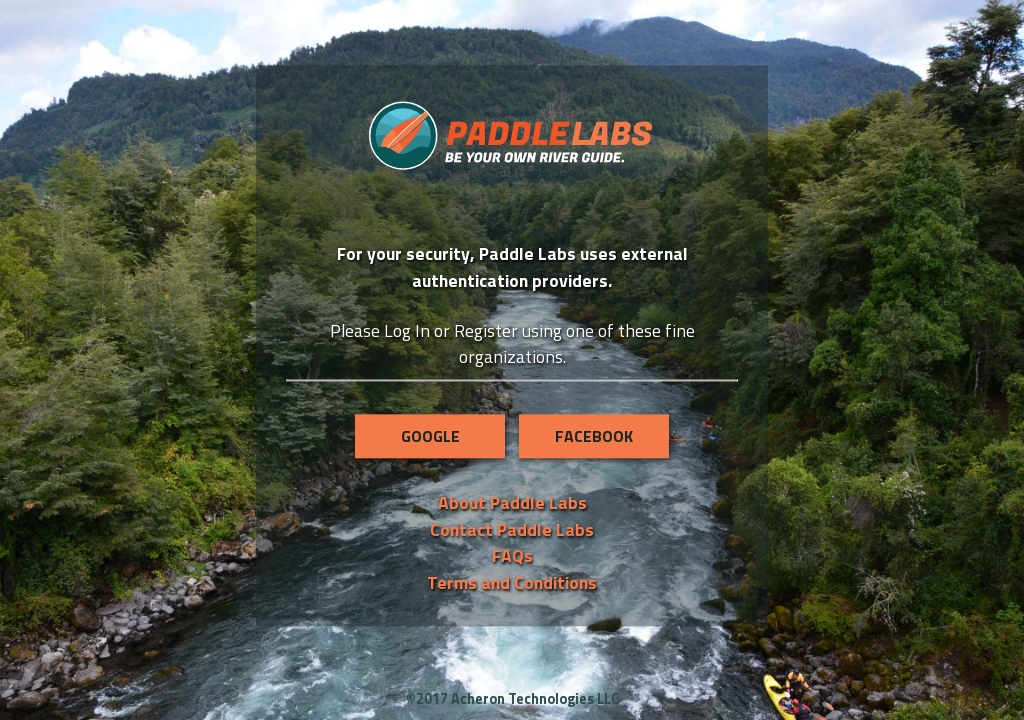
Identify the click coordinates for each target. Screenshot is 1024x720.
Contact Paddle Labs (512, 529)
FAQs (512, 555)
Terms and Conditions (512, 582)
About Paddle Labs (512, 503)
